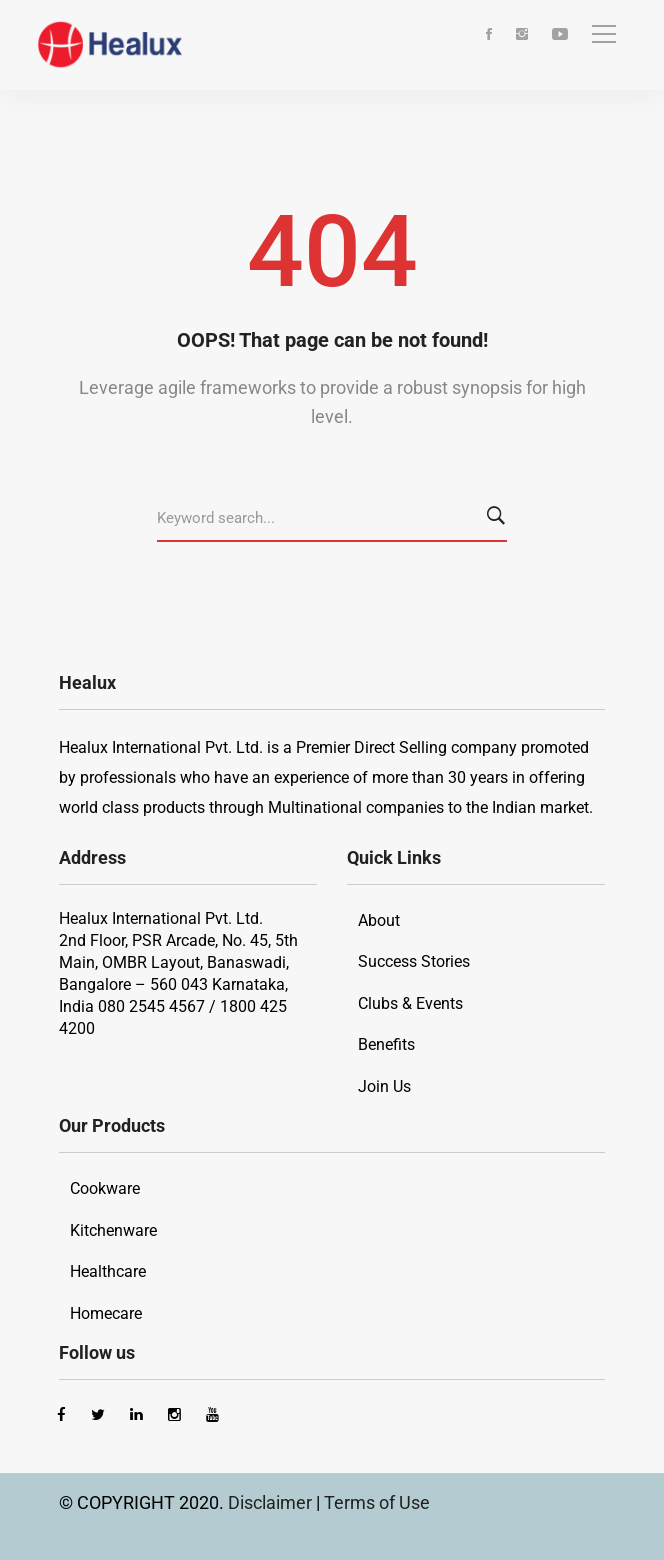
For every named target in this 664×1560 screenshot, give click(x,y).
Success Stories (414, 961)
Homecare (106, 1313)
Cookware (105, 1188)
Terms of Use (377, 1502)
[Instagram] (522, 35)
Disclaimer (272, 1502)
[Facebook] (489, 35)
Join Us (384, 1086)
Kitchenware (113, 1230)
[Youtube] (560, 35)
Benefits (386, 1044)
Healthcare (108, 1271)
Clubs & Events (410, 1003)
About (379, 920)
